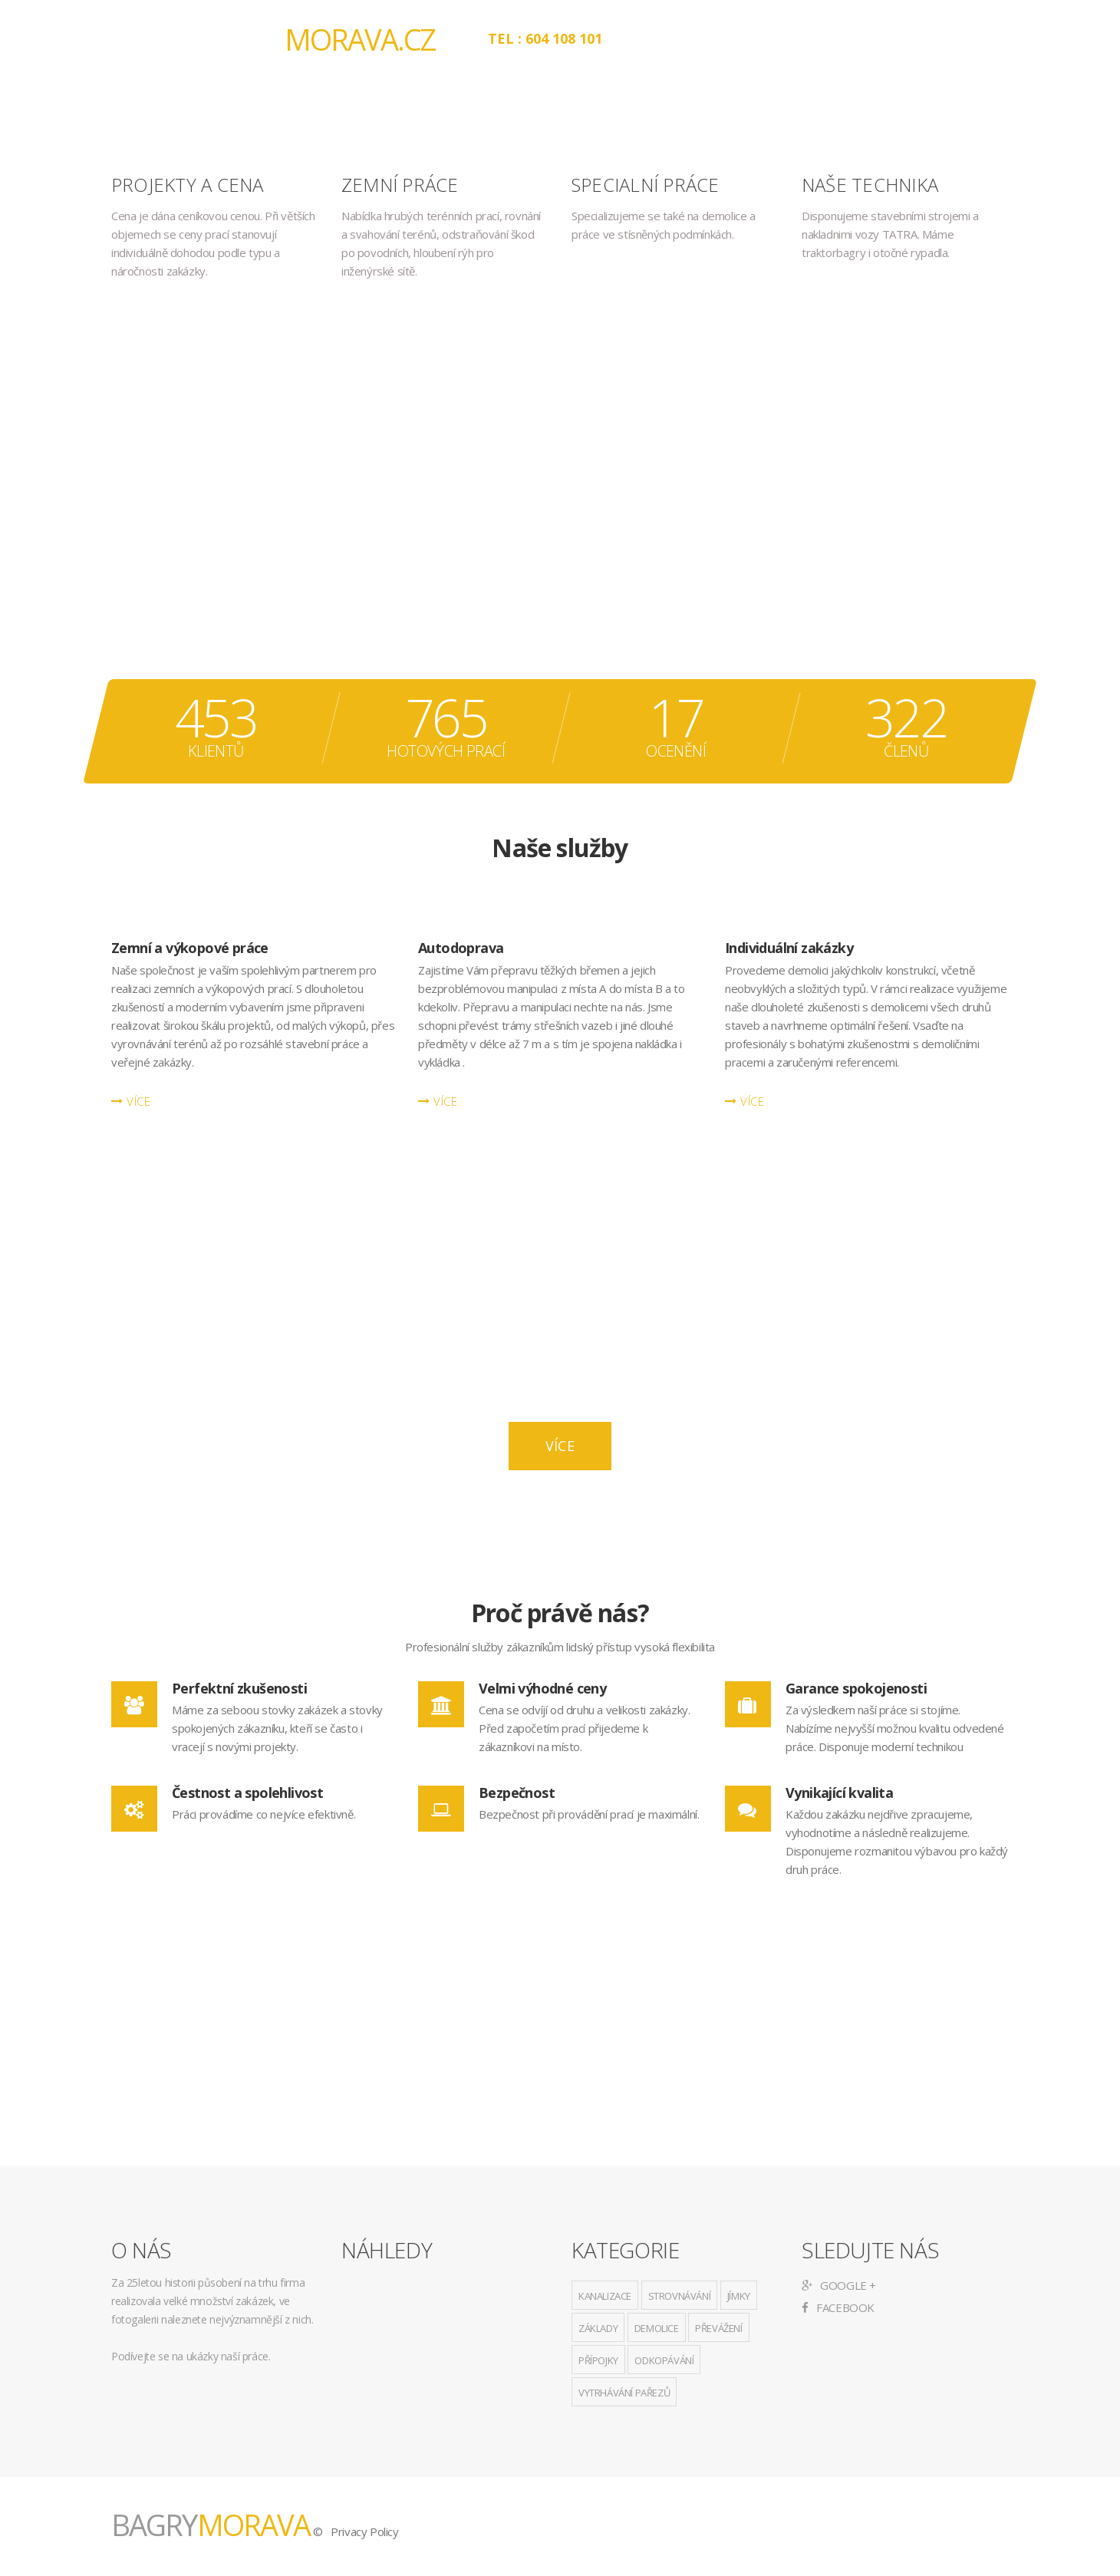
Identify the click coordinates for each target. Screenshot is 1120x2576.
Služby (733, 38)
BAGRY (317, 39)
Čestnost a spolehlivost (247, 1792)
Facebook (838, 2307)
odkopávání (663, 2360)
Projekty (823, 38)
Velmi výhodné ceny (542, 1688)
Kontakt (920, 38)
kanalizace (604, 2296)
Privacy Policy (364, 2531)
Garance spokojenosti (856, 1688)
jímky (738, 2296)
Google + (839, 2285)
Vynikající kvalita (839, 1792)
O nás (655, 38)
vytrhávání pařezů (624, 2393)
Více (560, 1445)
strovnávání (679, 2296)
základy (598, 2328)
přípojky (598, 2360)
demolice (656, 2328)
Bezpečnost (517, 1792)
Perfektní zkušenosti (239, 1688)
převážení (718, 2328)
